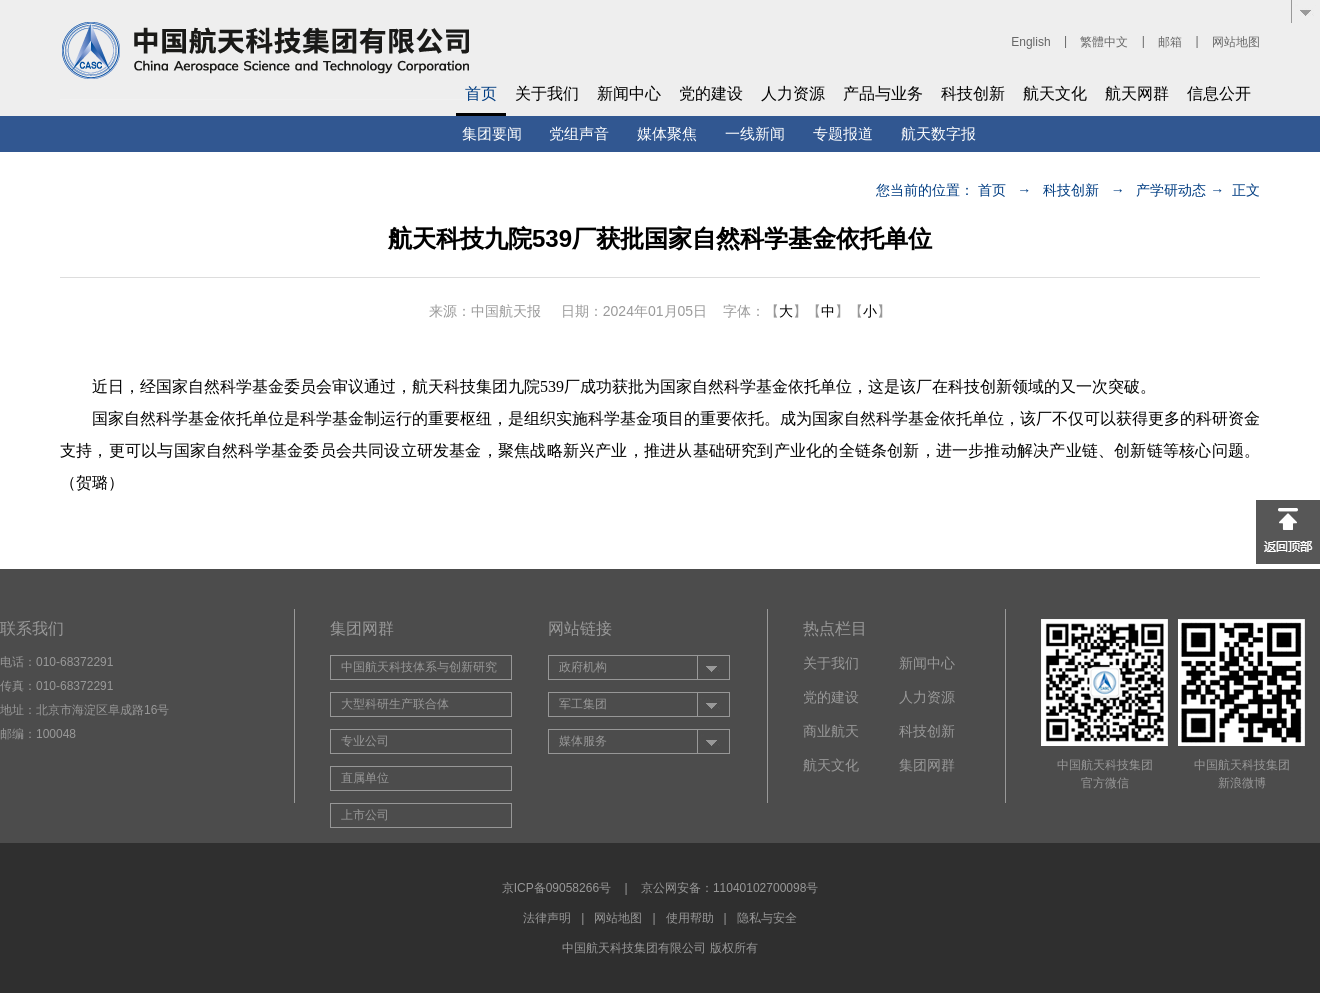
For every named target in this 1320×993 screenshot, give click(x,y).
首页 (481, 93)
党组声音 (579, 133)
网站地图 (1236, 42)
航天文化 (1055, 93)
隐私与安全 (767, 918)
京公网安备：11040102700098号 (729, 888)
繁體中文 (1104, 42)
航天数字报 (938, 133)
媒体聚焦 (667, 133)
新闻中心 (629, 93)
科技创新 (973, 93)
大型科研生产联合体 (395, 704)
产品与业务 (883, 93)
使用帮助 (690, 918)
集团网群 (927, 765)
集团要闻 (492, 133)
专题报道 (843, 133)
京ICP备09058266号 (556, 888)
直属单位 (365, 778)
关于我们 (547, 93)
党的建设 (711, 93)
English (1030, 42)
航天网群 (1137, 93)
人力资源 (793, 93)
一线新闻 (755, 133)
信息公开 (1219, 93)
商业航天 (831, 731)
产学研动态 (1171, 190)
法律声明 (547, 918)
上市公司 (365, 815)
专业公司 (365, 741)
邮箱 (1170, 42)
